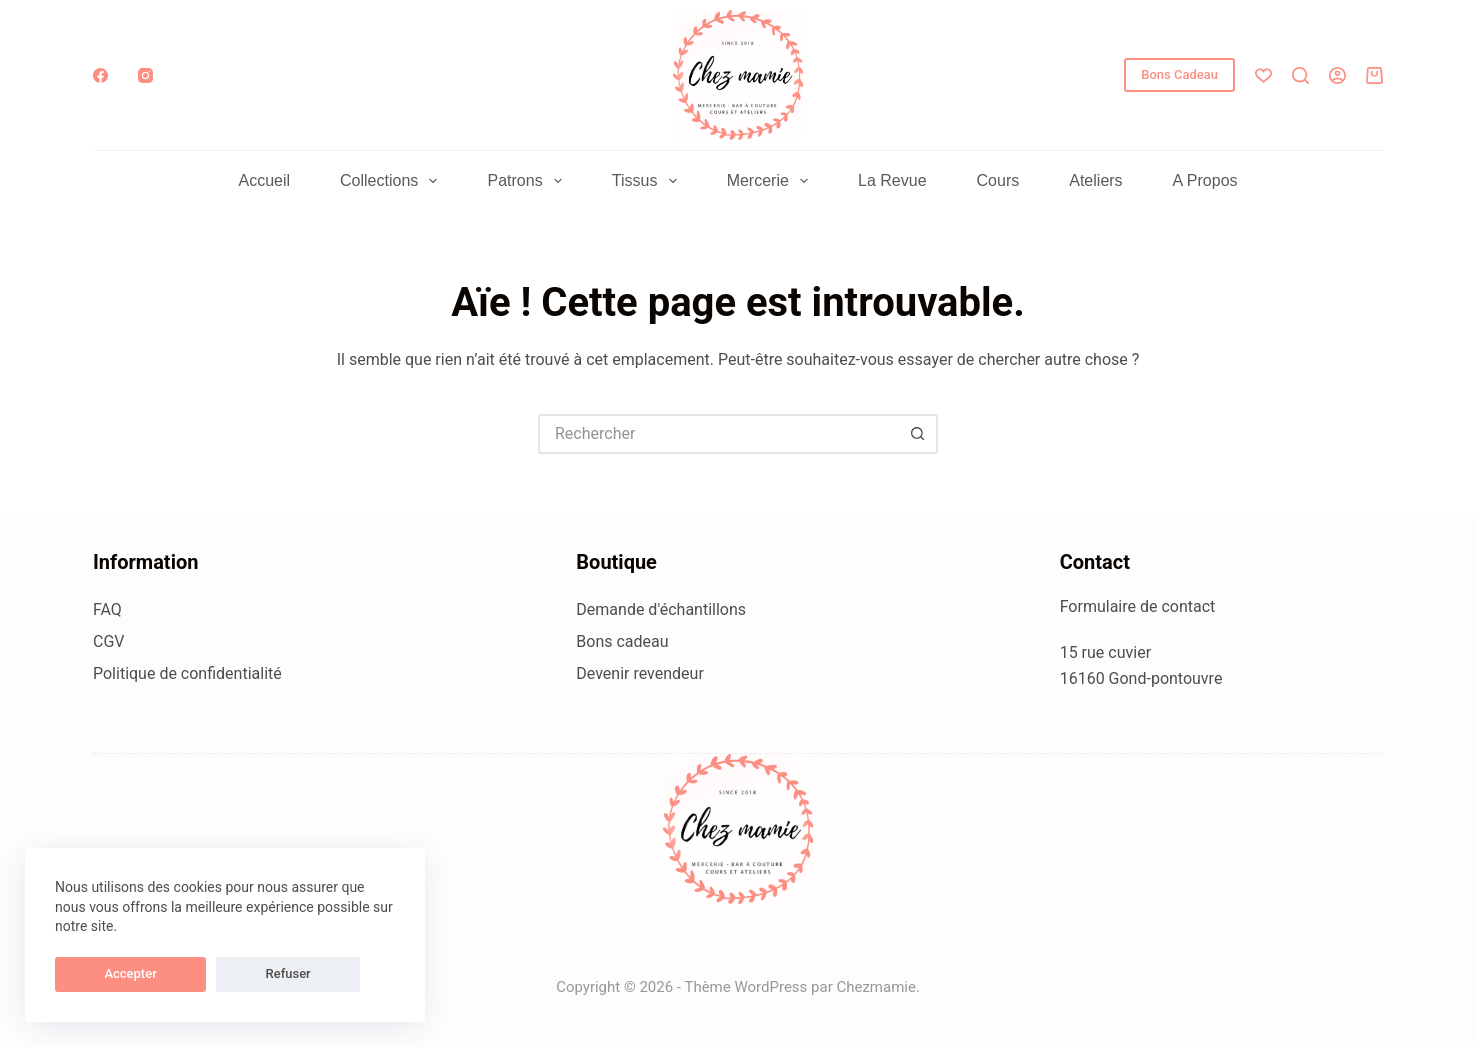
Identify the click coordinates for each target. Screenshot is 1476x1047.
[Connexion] (1337, 75)
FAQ (107, 609)
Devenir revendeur (640, 673)
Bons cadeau (622, 641)
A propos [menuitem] (1205, 180)
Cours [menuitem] (998, 180)
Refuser (199, 973)
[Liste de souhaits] (1263, 75)
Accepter (101, 973)
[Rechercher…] (718, 434)
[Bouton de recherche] (918, 434)
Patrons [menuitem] (528, 181)
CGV (109, 641)
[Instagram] (145, 75)
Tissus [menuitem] (648, 181)
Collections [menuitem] (392, 181)
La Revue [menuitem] (892, 180)
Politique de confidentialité (187, 673)
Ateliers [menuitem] (1095, 180)
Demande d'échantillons (661, 609)
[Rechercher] (1300, 75)
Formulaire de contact (1138, 606)
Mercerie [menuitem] (771, 181)
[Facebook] (100, 75)
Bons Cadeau (1179, 74)
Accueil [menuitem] (264, 180)
